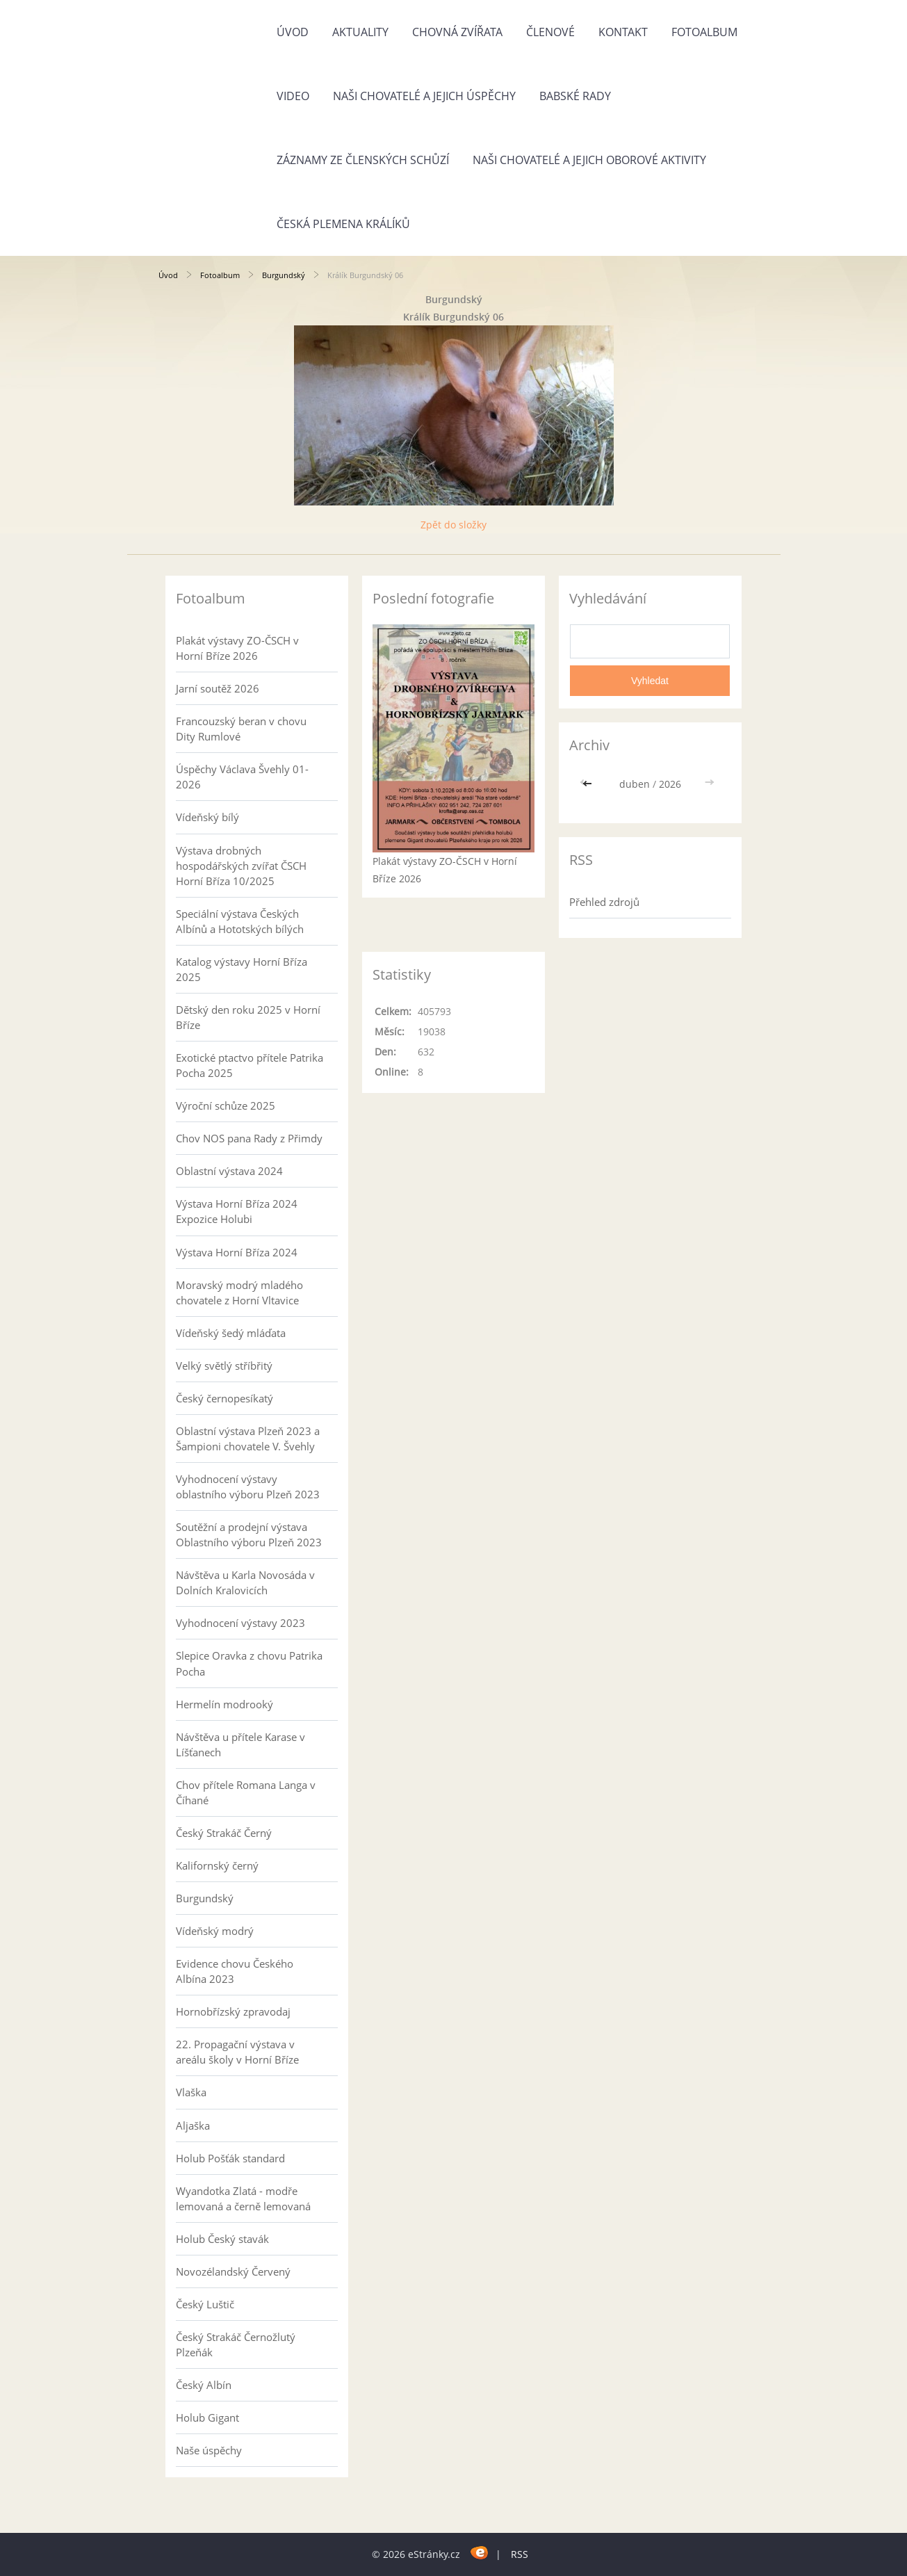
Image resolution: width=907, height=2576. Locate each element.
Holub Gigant (207, 2417)
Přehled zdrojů (604, 902)
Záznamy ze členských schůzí (363, 160)
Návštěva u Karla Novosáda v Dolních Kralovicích (245, 1582)
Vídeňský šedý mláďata (231, 1333)
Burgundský (283, 275)
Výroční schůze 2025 (225, 1105)
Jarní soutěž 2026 (217, 688)
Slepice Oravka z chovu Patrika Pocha (249, 1663)
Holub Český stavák (222, 2239)
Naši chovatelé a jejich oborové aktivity (589, 160)
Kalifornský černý (217, 1865)
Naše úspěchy (209, 2450)
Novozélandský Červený (233, 2271)
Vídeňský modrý (215, 1931)
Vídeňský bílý (207, 817)
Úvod (293, 32)
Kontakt (623, 32)
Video (293, 96)
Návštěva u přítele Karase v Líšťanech (240, 1744)
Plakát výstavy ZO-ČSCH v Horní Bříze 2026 (237, 648)
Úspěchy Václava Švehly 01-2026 (242, 776)
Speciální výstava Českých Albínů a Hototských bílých (240, 921)
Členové (550, 32)
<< (588, 784)
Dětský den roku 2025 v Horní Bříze (248, 1017)
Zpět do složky (453, 524)
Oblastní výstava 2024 (229, 1171)
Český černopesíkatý (224, 1398)
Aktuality (360, 32)
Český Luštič (205, 2304)
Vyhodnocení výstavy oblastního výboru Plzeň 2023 (248, 1486)
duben (634, 784)
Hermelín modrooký (224, 1704)
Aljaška (193, 2125)
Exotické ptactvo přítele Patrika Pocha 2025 (249, 1065)
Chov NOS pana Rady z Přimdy (249, 1138)
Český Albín (203, 2385)
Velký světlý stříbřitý (224, 1365)
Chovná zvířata (457, 32)
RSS (519, 2554)
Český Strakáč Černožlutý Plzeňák (235, 2344)
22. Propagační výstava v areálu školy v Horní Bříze (237, 2051)
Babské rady (575, 96)
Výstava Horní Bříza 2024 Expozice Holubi (236, 1211)
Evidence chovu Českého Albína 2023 (234, 1971)
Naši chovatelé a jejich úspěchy (424, 96)
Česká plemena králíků (343, 224)
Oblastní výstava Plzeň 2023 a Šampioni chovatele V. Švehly (248, 1438)
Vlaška (191, 2092)
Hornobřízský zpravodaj (233, 2011)
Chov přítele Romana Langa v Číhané (246, 1792)
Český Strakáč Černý (224, 1833)
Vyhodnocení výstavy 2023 (240, 1623)
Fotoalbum (704, 32)
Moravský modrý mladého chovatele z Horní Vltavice (239, 1292)
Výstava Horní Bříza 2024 (236, 1252)
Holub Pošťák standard (230, 2158)
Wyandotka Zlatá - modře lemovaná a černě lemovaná (243, 2198)
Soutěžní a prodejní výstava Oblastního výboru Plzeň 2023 (249, 1534)
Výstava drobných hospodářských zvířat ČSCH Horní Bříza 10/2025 (241, 865)
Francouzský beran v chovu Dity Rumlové (241, 728)
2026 (670, 784)
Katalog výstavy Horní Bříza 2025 (241, 969)
